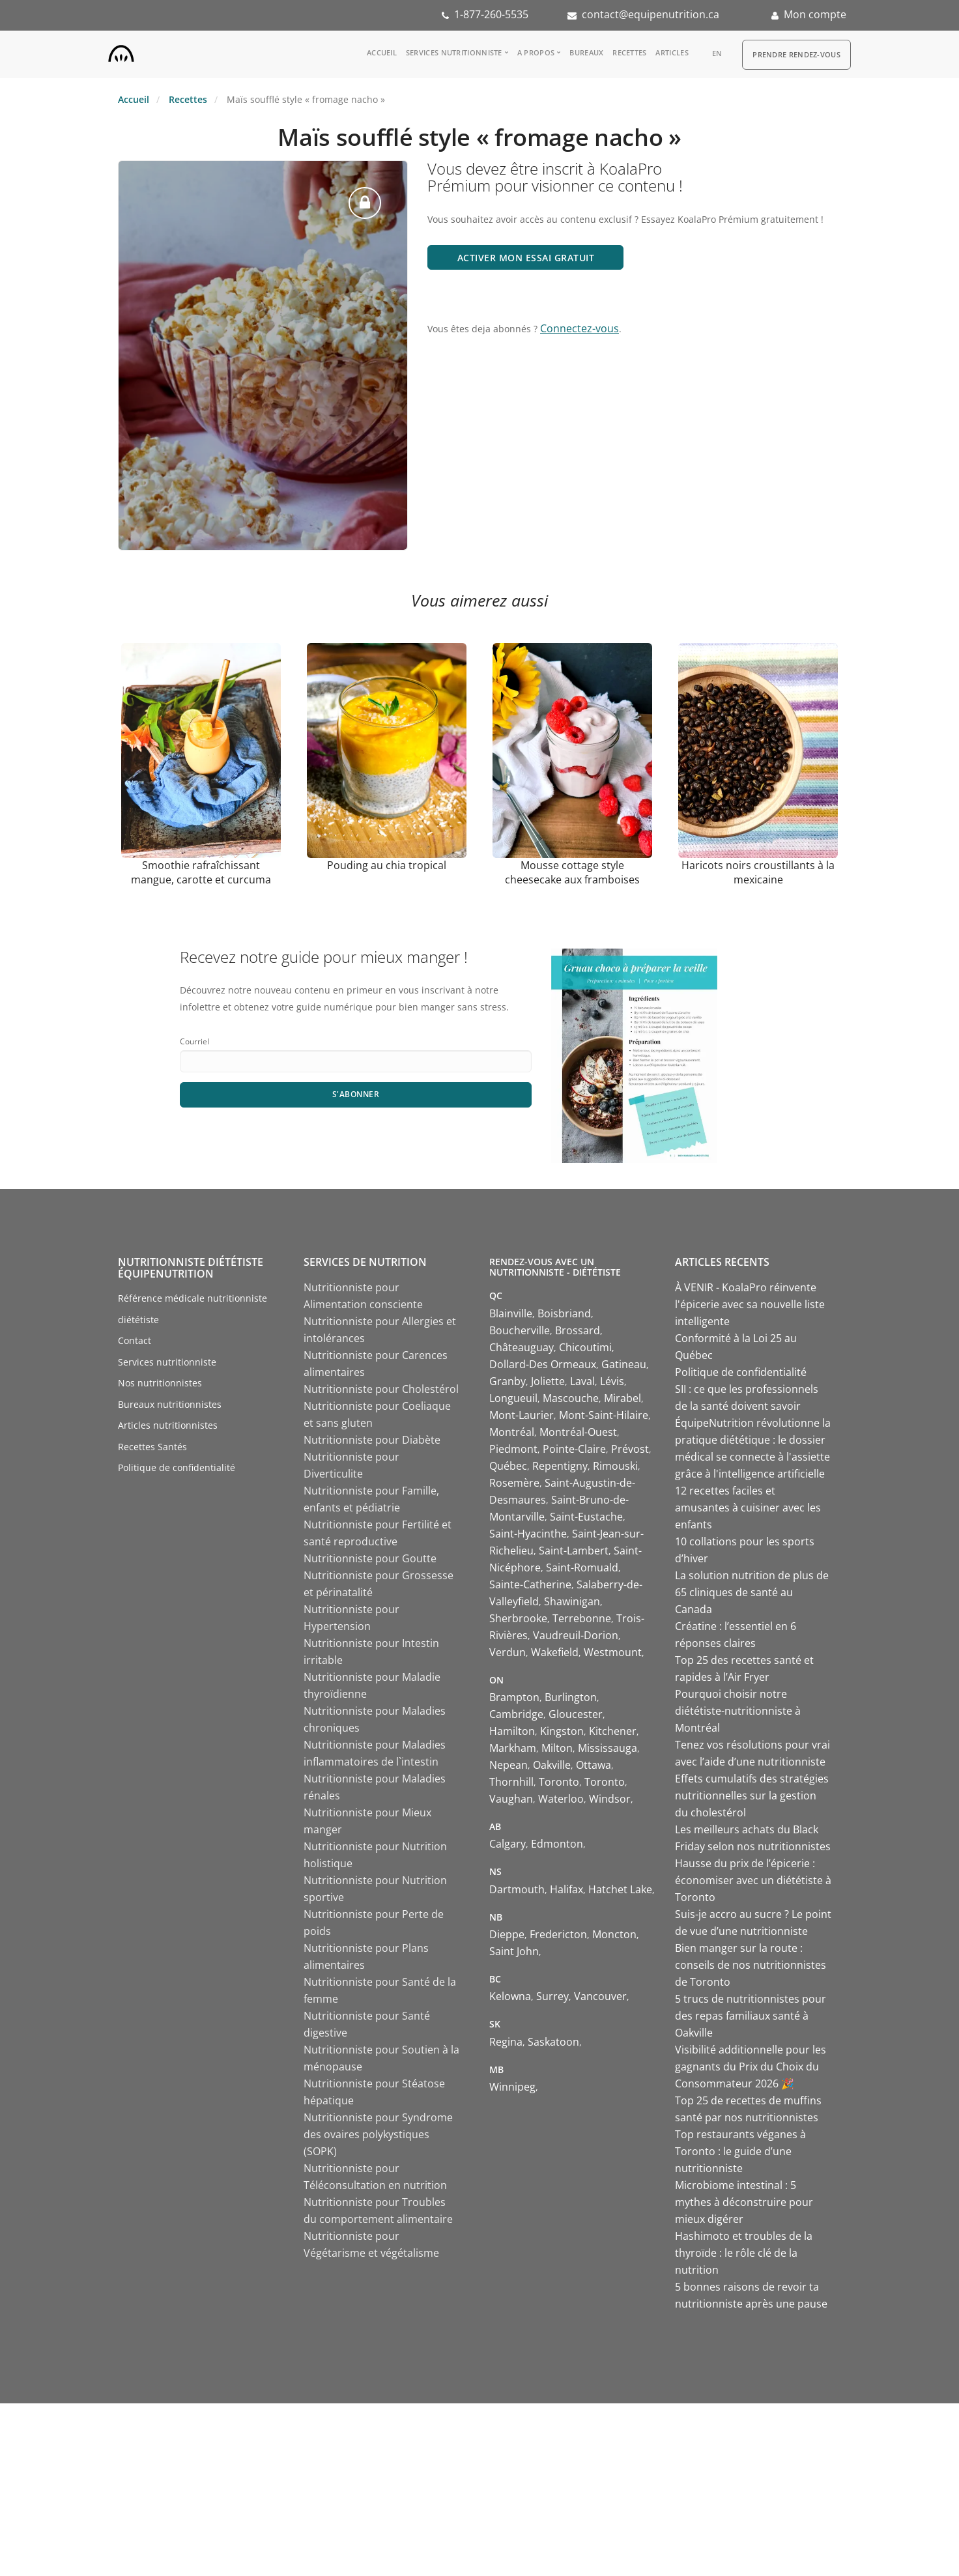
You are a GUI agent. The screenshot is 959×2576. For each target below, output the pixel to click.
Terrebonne (581, 1618)
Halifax (566, 1889)
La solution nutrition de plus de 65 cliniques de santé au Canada (752, 1592)
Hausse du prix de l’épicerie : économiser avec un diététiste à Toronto (753, 1880)
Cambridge (516, 1714)
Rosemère (514, 1483)
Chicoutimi (585, 1347)
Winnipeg (512, 2087)
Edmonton (557, 1844)
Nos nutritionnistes (160, 1383)
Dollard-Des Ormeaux (542, 1364)
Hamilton (512, 1731)
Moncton (614, 1934)
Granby (507, 1381)
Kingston (562, 1731)
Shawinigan (572, 1601)
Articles (671, 52)
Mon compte (815, 14)
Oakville (552, 1765)
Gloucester (576, 1714)
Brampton (514, 1697)
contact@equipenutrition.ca (650, 14)
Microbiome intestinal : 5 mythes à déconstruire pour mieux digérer (744, 2202)
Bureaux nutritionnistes (170, 1404)
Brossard (577, 1330)
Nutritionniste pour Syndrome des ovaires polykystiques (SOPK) (378, 2134)
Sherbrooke (518, 1618)
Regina (505, 2042)
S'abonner (356, 1094)
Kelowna (510, 1996)
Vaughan (511, 1799)
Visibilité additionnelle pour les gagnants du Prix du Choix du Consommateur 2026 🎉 (750, 2066)
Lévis (612, 1381)
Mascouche (571, 1398)
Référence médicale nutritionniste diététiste (192, 1309)
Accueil (382, 52)
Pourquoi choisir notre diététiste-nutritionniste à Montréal (738, 1711)
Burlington (571, 1697)
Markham (512, 1748)
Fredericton (558, 1934)
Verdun (507, 1652)
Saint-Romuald (582, 1567)
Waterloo (561, 1799)
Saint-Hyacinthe (528, 1533)
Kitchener (613, 1731)
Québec (508, 1466)
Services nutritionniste (454, 52)
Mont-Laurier (521, 1415)
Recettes (629, 52)
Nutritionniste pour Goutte (370, 1558)
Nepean (508, 1765)
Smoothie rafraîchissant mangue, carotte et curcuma (201, 872)
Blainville (510, 1313)
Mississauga (607, 1748)
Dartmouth (517, 1889)
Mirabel (622, 1398)
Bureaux (586, 52)
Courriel (194, 1041)
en (717, 53)
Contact (134, 1340)
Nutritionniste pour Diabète (372, 1440)
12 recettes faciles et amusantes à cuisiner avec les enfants (748, 1507)
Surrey (552, 1996)
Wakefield (555, 1652)
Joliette (548, 1381)
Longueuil (513, 1398)
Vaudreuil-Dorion (575, 1635)
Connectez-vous (579, 328)
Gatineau (623, 1364)
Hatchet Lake (620, 1889)
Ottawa (593, 1765)
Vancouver (600, 1996)
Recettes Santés (152, 1446)
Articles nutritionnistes (168, 1425)
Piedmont (513, 1449)
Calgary (507, 1844)
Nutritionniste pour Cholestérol (381, 1389)
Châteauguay (521, 1347)
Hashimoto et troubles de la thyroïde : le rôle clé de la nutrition (743, 2253)
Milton (557, 1748)
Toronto (559, 1782)
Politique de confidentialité (176, 1467)
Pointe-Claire (574, 1449)
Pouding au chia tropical (386, 865)
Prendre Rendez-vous (796, 54)
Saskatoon (553, 2042)
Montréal (511, 1432)
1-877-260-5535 (491, 14)
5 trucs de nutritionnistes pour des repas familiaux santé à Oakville (750, 2016)
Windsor (610, 1799)
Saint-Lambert (573, 1550)
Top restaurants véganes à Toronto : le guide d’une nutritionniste (740, 2151)
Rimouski (615, 1466)
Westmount (613, 1652)
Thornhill (511, 1782)
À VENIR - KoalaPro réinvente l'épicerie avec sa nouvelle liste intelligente (750, 1304)
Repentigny (560, 1466)
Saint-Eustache (586, 1517)
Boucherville (519, 1330)
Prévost (630, 1449)
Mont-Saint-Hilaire (603, 1415)
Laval (582, 1381)
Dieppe (506, 1934)
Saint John (514, 1951)
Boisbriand (564, 1313)
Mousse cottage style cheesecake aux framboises (572, 872)
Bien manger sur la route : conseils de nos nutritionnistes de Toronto (750, 1965)
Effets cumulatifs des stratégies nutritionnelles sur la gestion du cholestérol (752, 1795)
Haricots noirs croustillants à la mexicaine (758, 872)
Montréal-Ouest (578, 1432)
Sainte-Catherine (530, 1584)
